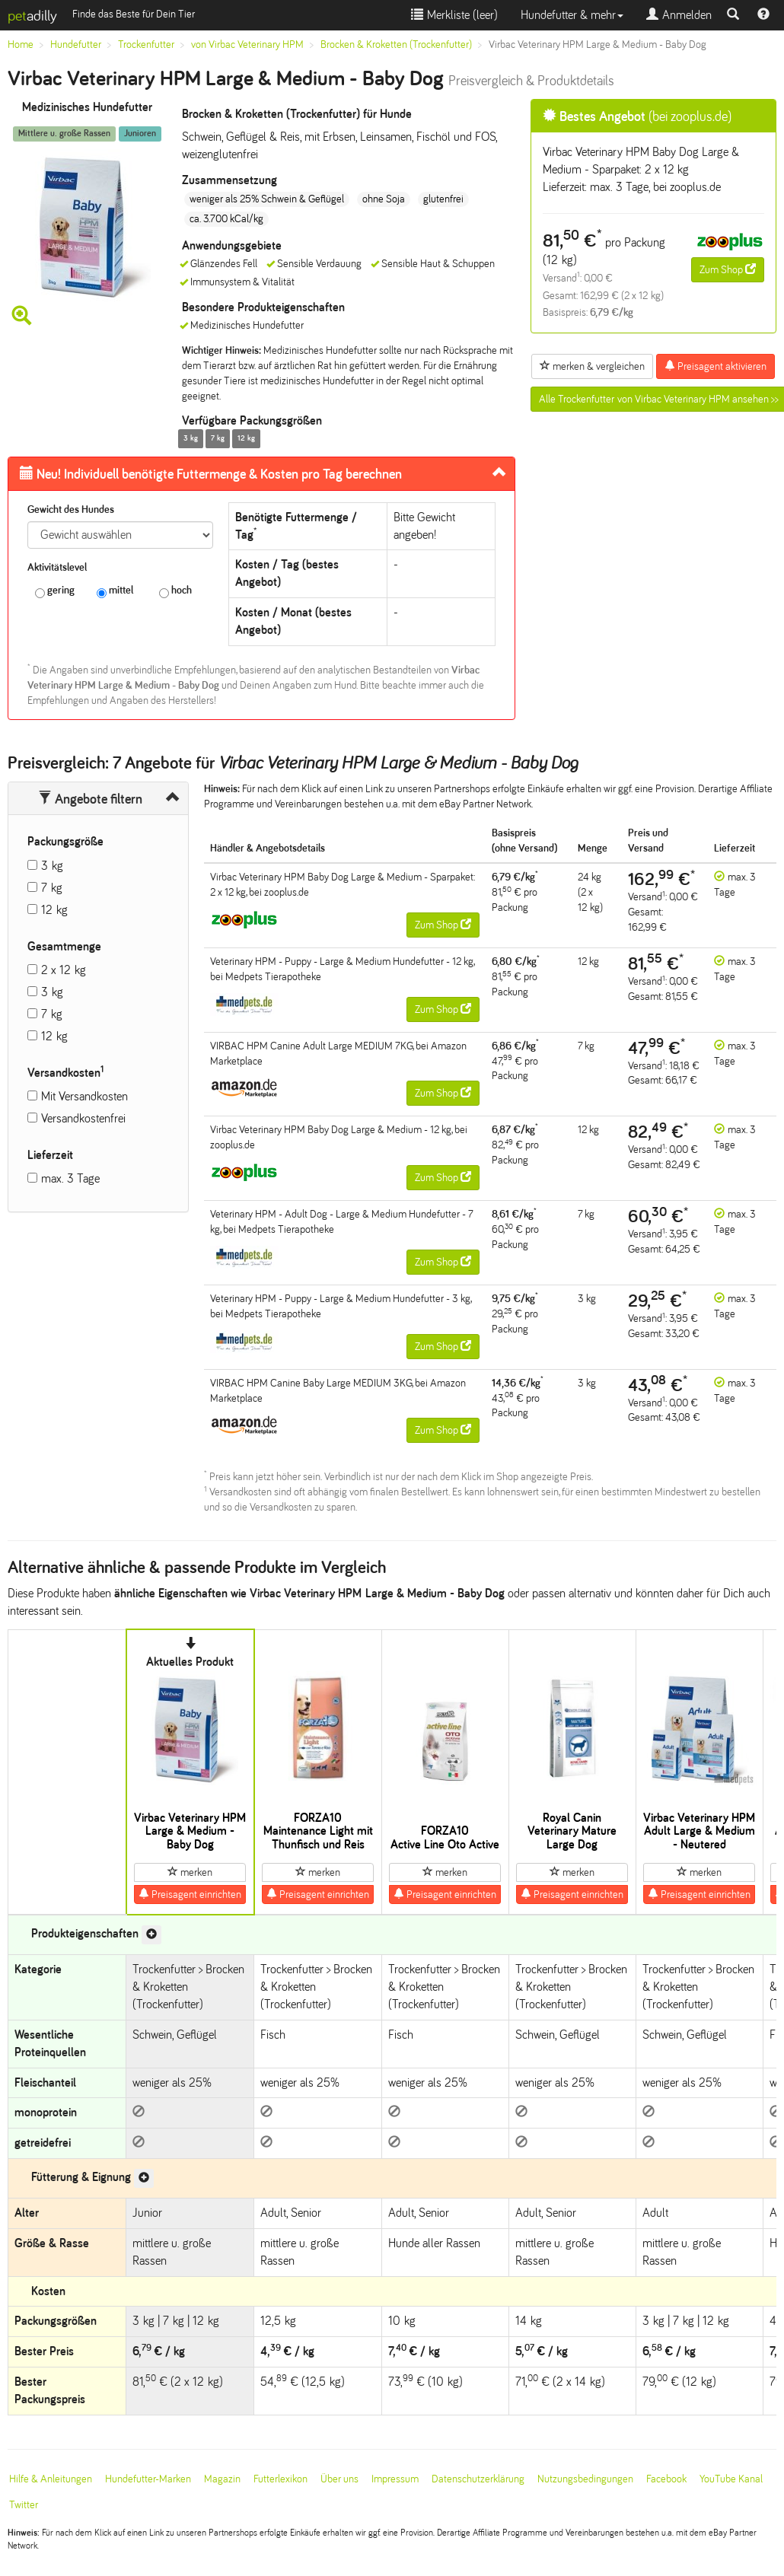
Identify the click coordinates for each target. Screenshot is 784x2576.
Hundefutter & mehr (572, 14)
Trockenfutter (146, 44)
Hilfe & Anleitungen (50, 2479)
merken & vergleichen (592, 366)
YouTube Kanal (731, 2479)
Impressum (395, 2479)
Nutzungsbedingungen (585, 2479)
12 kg (54, 909)
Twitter (23, 2505)
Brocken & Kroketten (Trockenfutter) (396, 44)
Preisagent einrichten (190, 1894)
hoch (175, 590)
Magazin (222, 2479)
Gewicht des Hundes (70, 509)
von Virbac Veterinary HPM (247, 44)
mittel (115, 590)
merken (189, 1872)
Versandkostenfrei (83, 1118)
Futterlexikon (280, 2479)
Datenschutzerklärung (478, 2479)
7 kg (51, 887)
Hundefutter (75, 44)
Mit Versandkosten (84, 1096)
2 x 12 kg (63, 969)
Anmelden (679, 14)
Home (20, 44)
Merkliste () (454, 14)
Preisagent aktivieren (715, 366)
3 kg (52, 865)
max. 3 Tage (70, 1178)
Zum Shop (728, 269)
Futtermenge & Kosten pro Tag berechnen (211, 474)
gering (55, 590)
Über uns (339, 2479)
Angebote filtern (90, 799)
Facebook (666, 2479)
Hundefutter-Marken (148, 2479)
